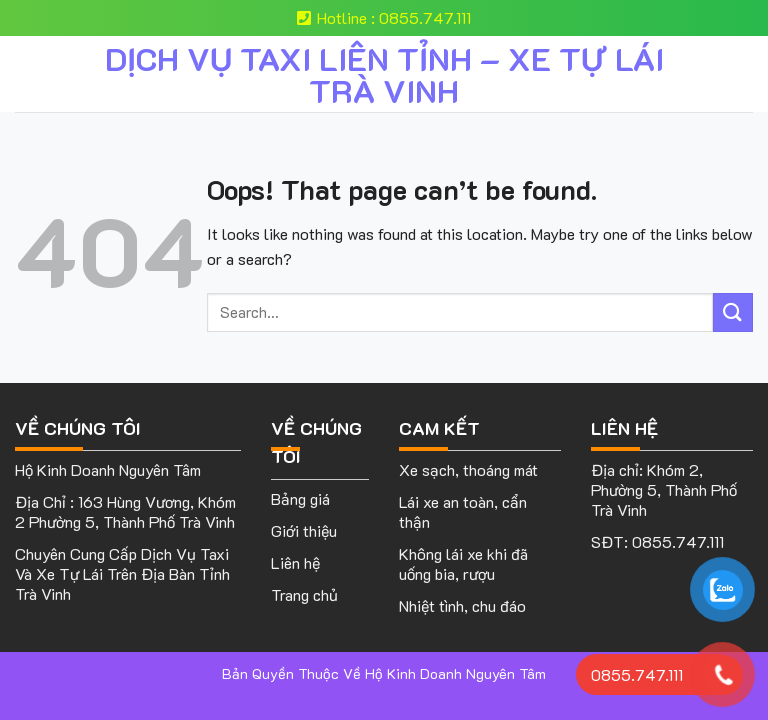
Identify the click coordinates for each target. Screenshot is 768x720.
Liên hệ (295, 562)
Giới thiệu (304, 530)
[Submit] (733, 312)
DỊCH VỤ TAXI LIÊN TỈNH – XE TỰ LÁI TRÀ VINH (384, 74)
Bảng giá (300, 498)
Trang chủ (304, 594)
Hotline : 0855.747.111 (384, 17)
